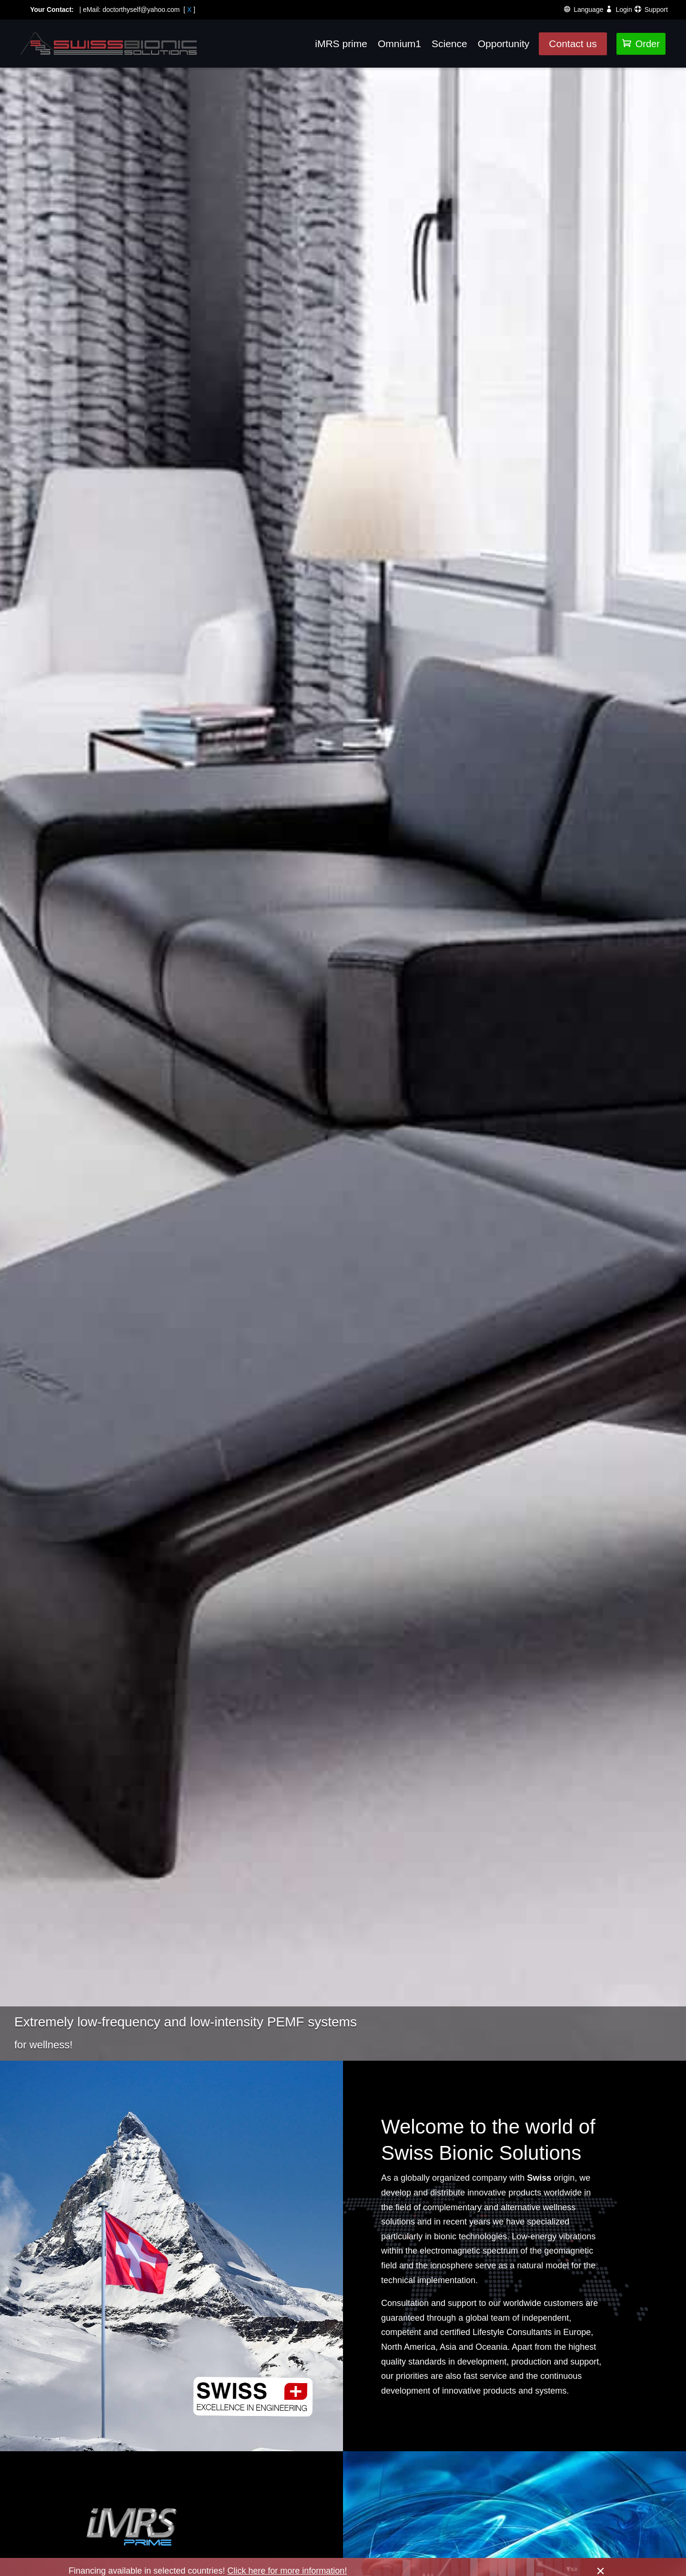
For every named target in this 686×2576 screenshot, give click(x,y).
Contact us (572, 43)
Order (641, 44)
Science (449, 43)
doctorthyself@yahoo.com (141, 8)
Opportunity (504, 43)
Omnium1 (399, 43)
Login (623, 8)
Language (588, 8)
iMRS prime (341, 43)
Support (656, 8)
